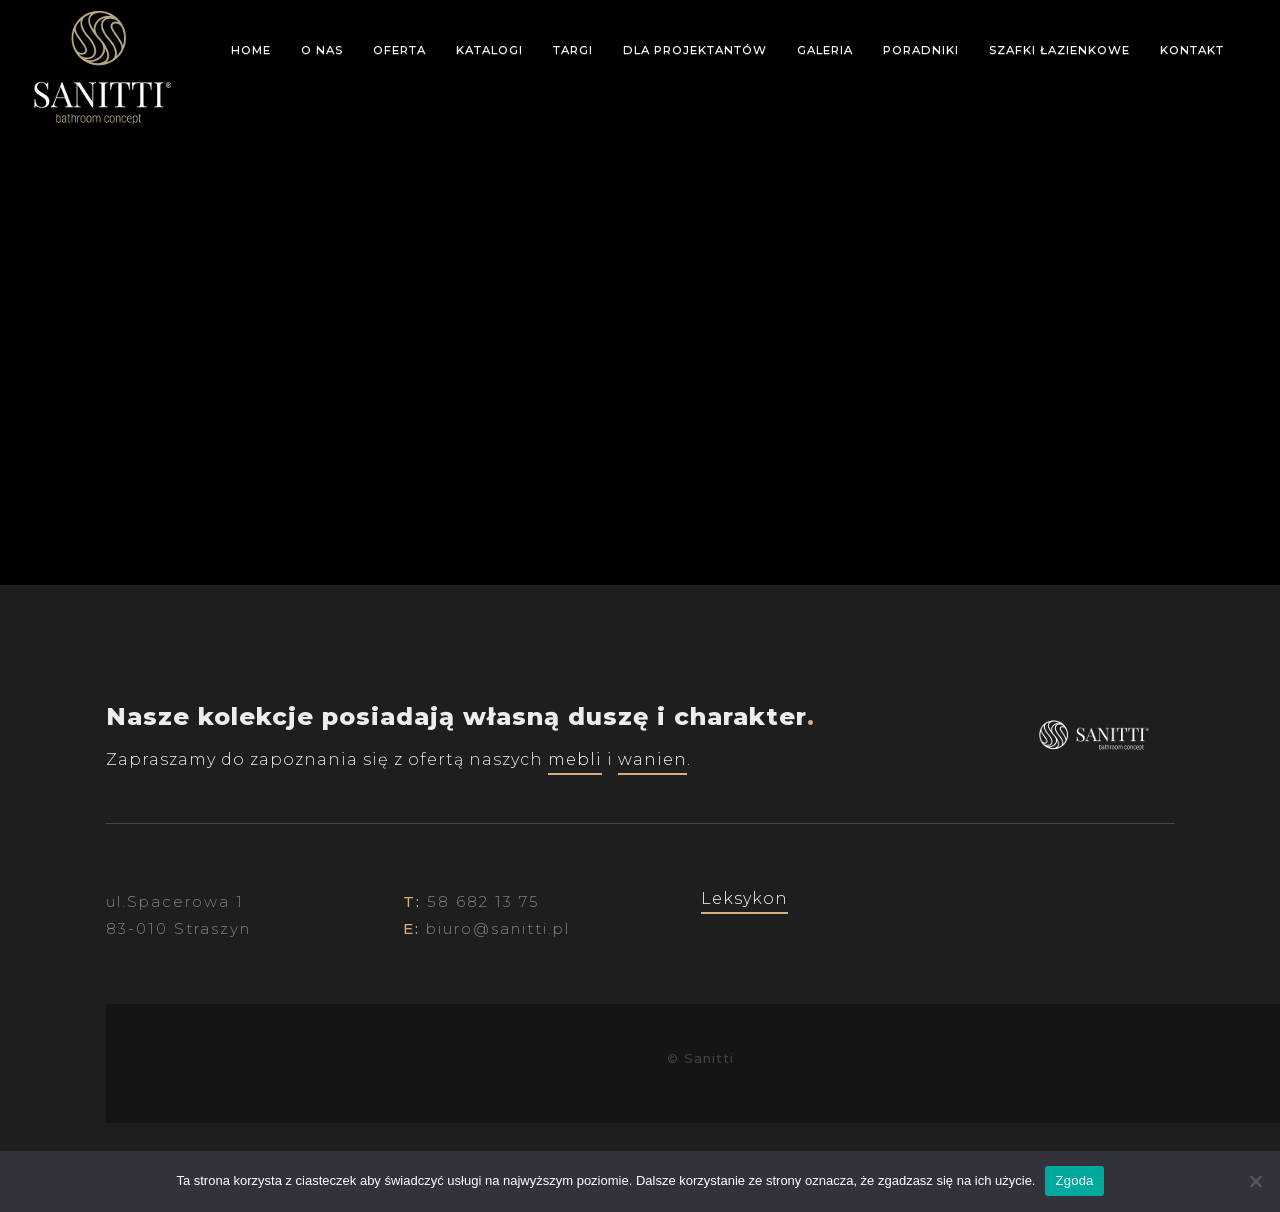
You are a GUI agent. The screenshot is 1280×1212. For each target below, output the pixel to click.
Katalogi (489, 50)
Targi (573, 50)
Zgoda (1074, 1180)
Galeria (825, 50)
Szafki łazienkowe (1059, 50)
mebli (575, 759)
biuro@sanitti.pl (498, 928)
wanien (652, 759)
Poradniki (921, 50)
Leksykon (744, 898)
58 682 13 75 (483, 901)
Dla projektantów (695, 50)
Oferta (399, 50)
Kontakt (1192, 50)
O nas (322, 50)
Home (251, 50)
